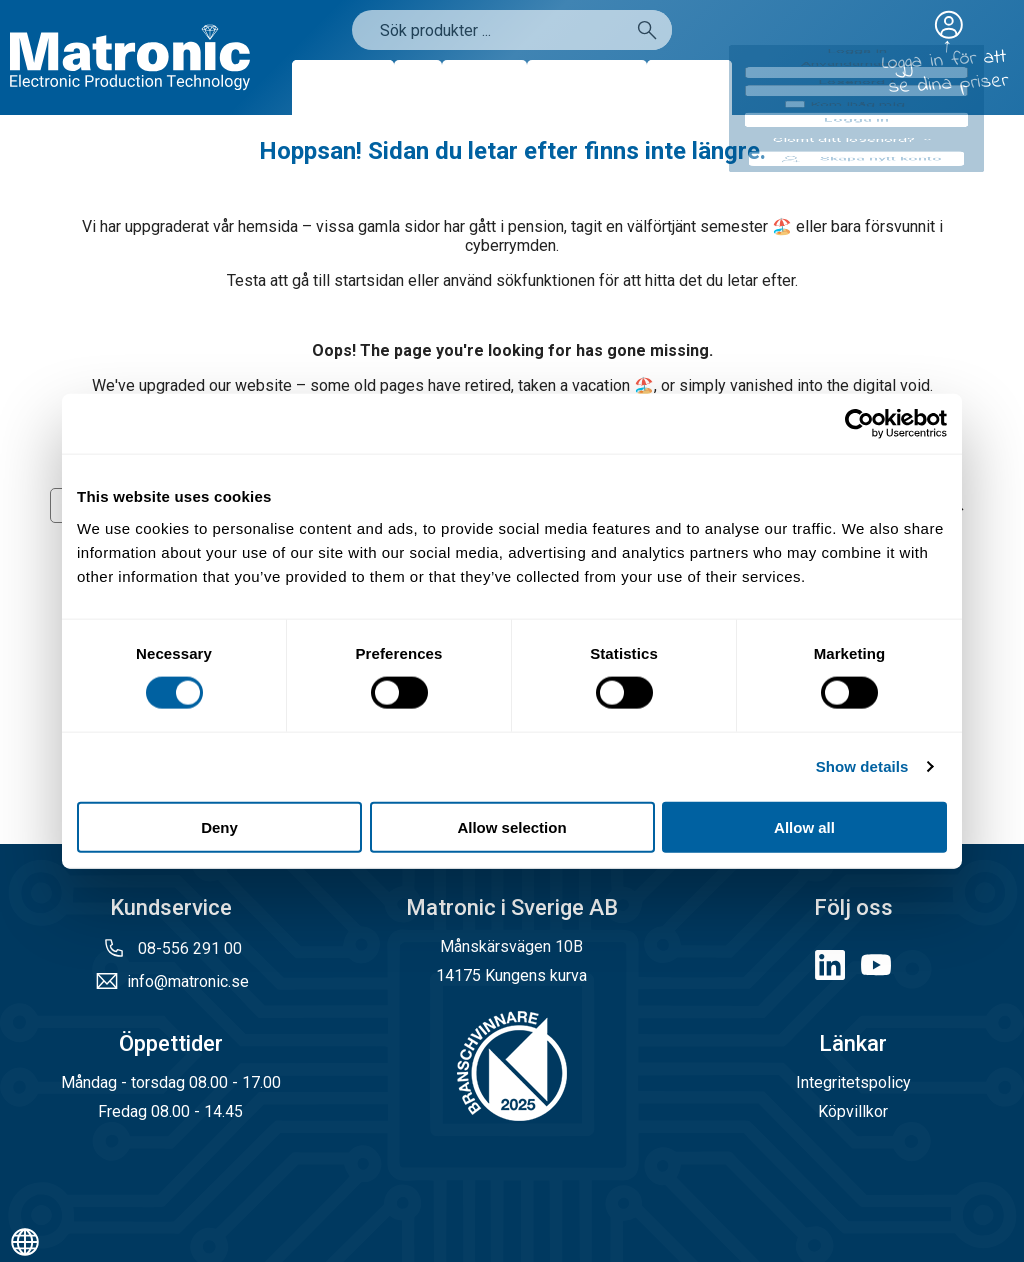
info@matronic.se (188, 981)
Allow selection (511, 826)
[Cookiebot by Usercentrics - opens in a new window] (859, 424)
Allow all (804, 826)
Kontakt (689, 87)
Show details (862, 766)
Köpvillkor (853, 1111)
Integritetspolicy (853, 1082)
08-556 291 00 (188, 948)
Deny (219, 826)
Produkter (343, 87)
